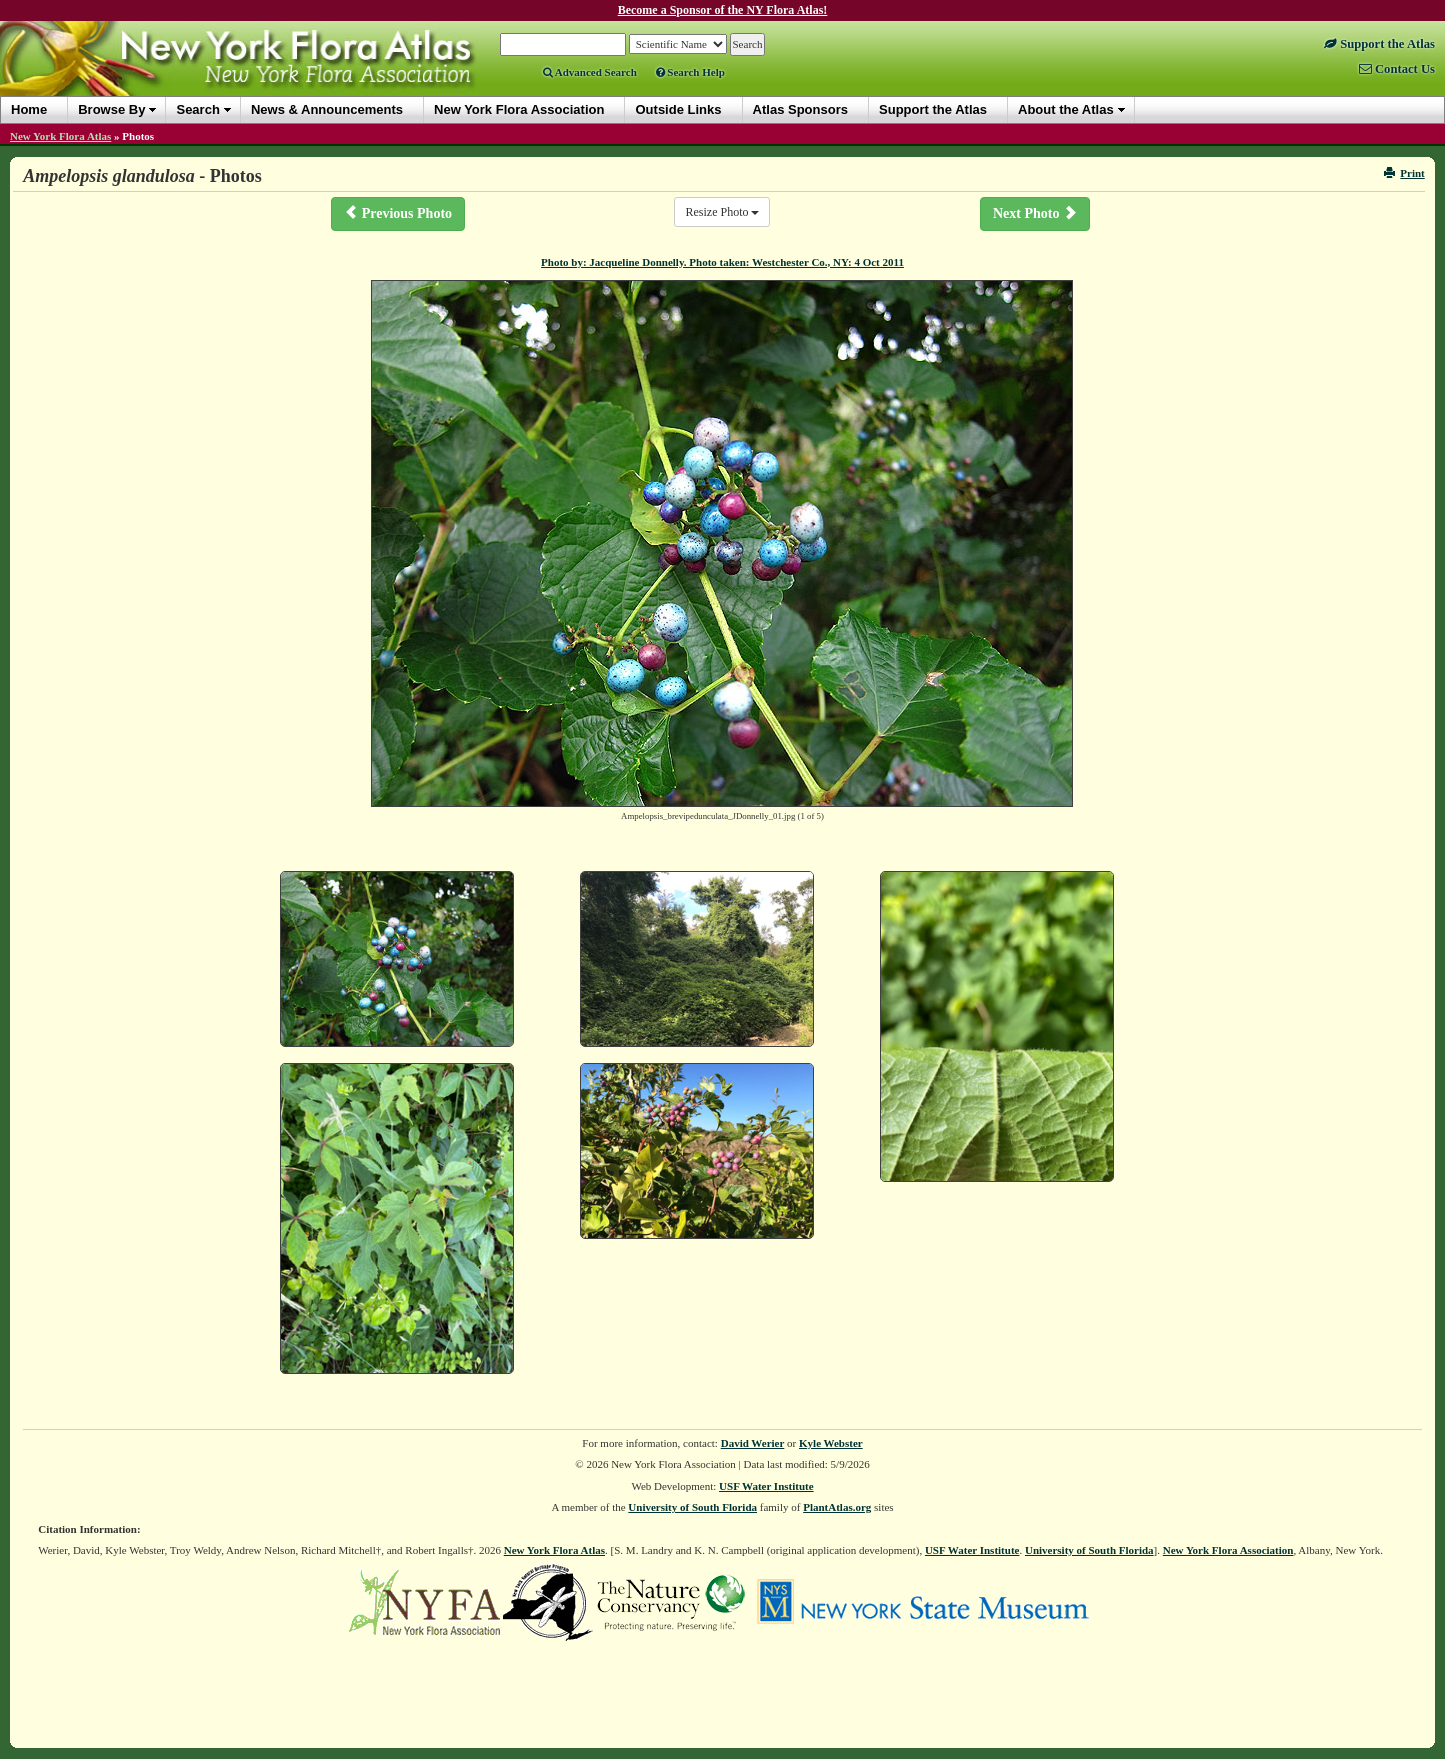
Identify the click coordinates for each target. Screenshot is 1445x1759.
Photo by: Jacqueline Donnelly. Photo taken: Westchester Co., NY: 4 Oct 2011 (722, 262)
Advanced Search (590, 72)
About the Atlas (1066, 109)
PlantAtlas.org (837, 1507)
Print (1404, 173)
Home (29, 109)
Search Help (690, 72)
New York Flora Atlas (60, 136)
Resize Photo (722, 212)
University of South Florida (692, 1507)
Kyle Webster (831, 1443)
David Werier (753, 1443)
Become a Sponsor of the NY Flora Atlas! (723, 10)
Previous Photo (398, 213)
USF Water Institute (766, 1486)
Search (197, 109)
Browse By (111, 109)
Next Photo (1035, 213)
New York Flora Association (1228, 1550)
